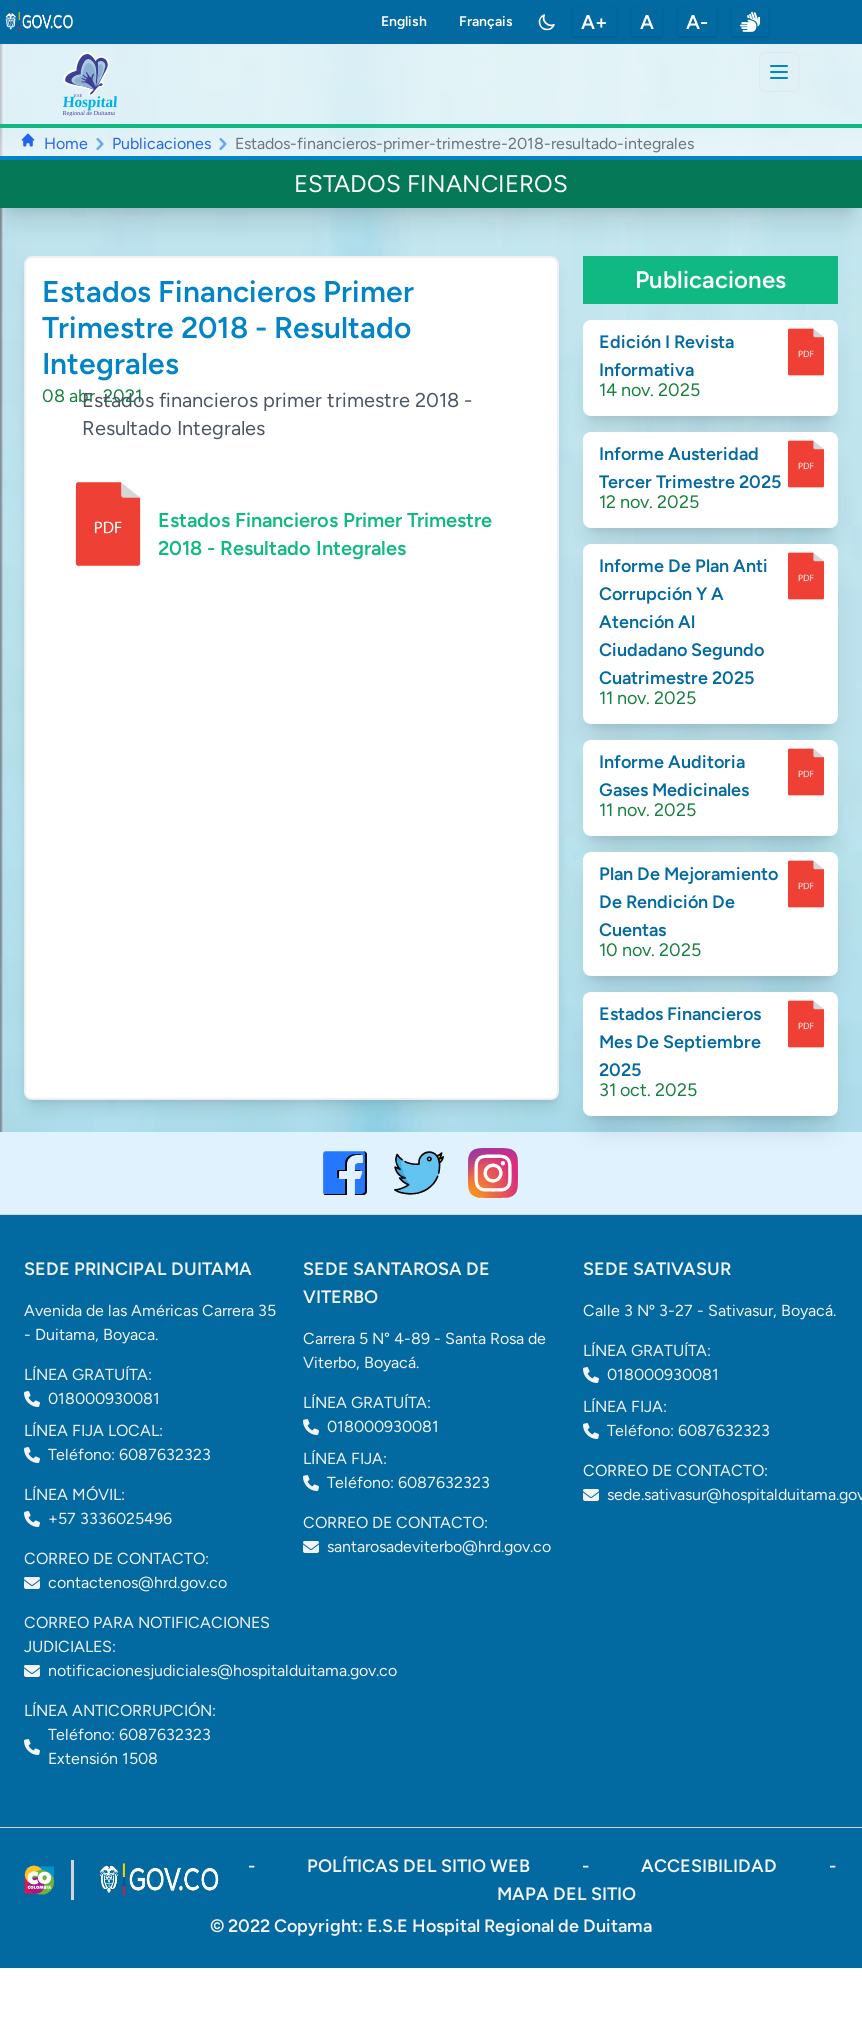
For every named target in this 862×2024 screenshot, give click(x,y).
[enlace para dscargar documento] (806, 352)
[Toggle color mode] (547, 22)
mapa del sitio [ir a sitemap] (566, 1894)
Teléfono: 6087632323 (129, 1454)
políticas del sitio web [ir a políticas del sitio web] (420, 1866)
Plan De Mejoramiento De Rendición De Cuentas (688, 902)
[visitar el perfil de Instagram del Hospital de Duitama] (493, 1173)
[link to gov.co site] (40, 22)
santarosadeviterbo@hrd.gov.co (439, 1546)
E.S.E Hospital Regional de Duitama (509, 1926)
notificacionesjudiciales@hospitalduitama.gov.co (222, 1670)
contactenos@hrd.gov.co (137, 1582)
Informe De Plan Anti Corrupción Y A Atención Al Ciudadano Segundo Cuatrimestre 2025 (683, 622)
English (404, 21)
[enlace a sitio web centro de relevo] (750, 22)
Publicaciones (161, 143)
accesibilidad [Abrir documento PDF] (711, 1866)
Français (486, 21)
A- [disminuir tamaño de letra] (697, 22)
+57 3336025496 (110, 1518)
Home (66, 143)
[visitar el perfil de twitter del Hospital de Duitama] (419, 1173)
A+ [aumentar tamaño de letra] (594, 22)
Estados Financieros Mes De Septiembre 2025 (680, 1042)
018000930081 (104, 1398)
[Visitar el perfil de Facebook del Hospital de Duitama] (345, 1173)
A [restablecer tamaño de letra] (647, 22)
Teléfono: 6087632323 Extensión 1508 (129, 1746)
